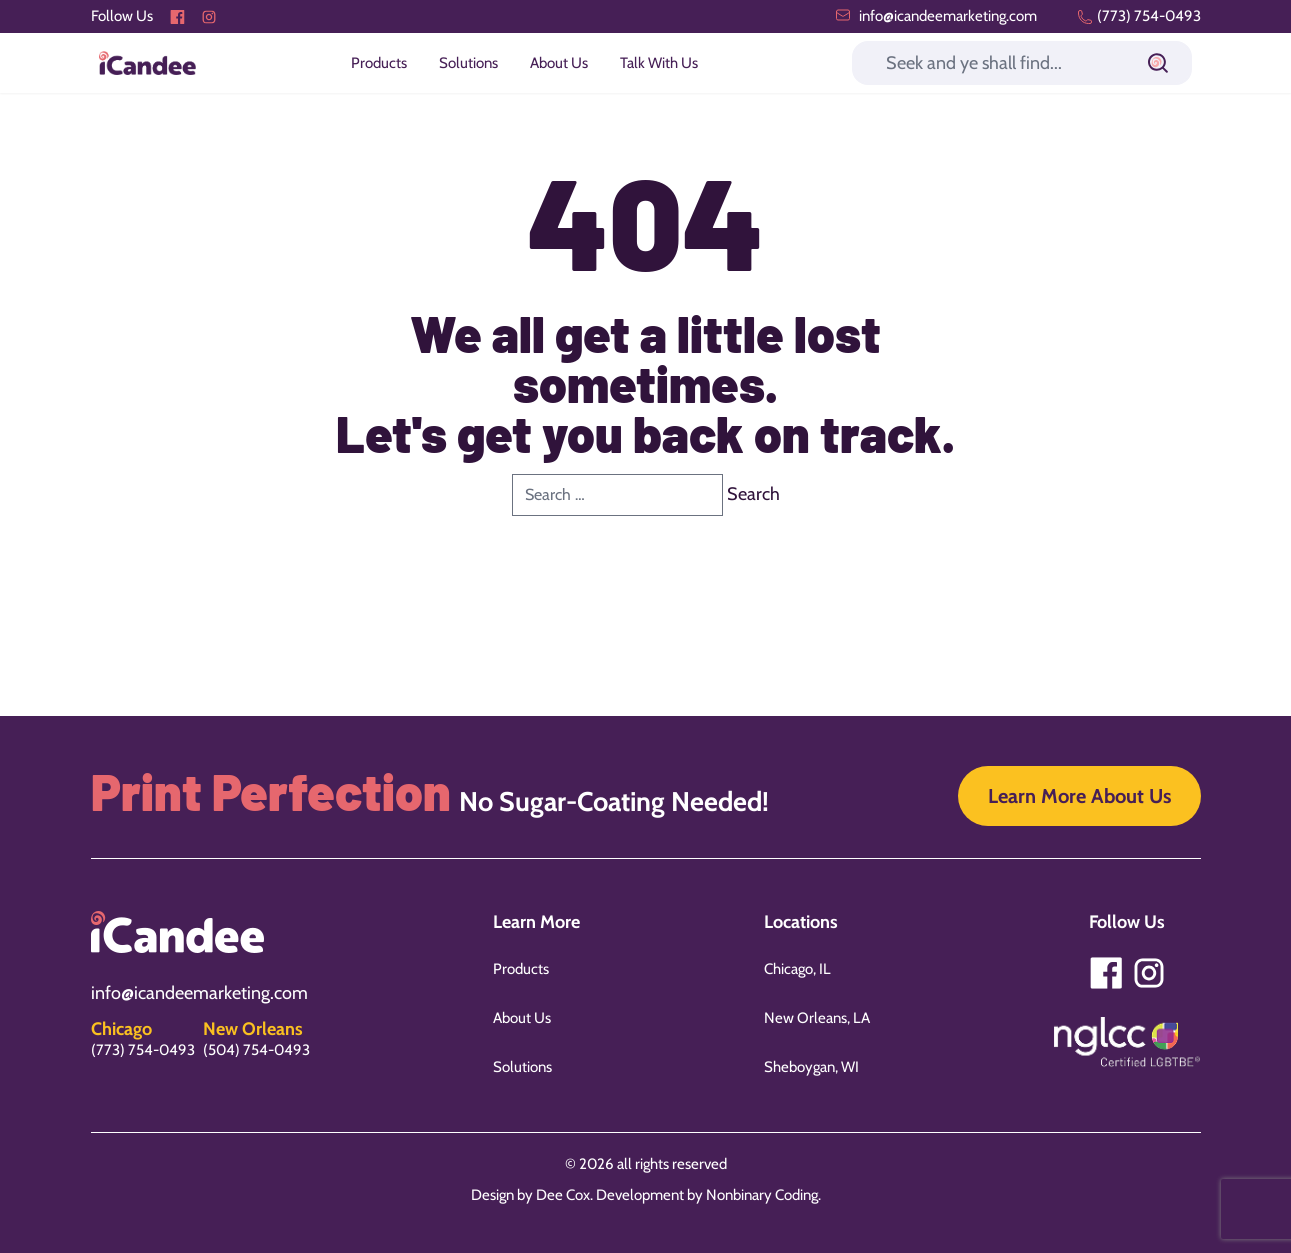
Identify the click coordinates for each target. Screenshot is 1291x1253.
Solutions (468, 63)
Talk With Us (659, 63)
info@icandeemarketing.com (936, 16)
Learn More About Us (1079, 796)
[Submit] (1158, 63)
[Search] (1022, 63)
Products (379, 63)
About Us (559, 63)
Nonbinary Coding (762, 1195)
